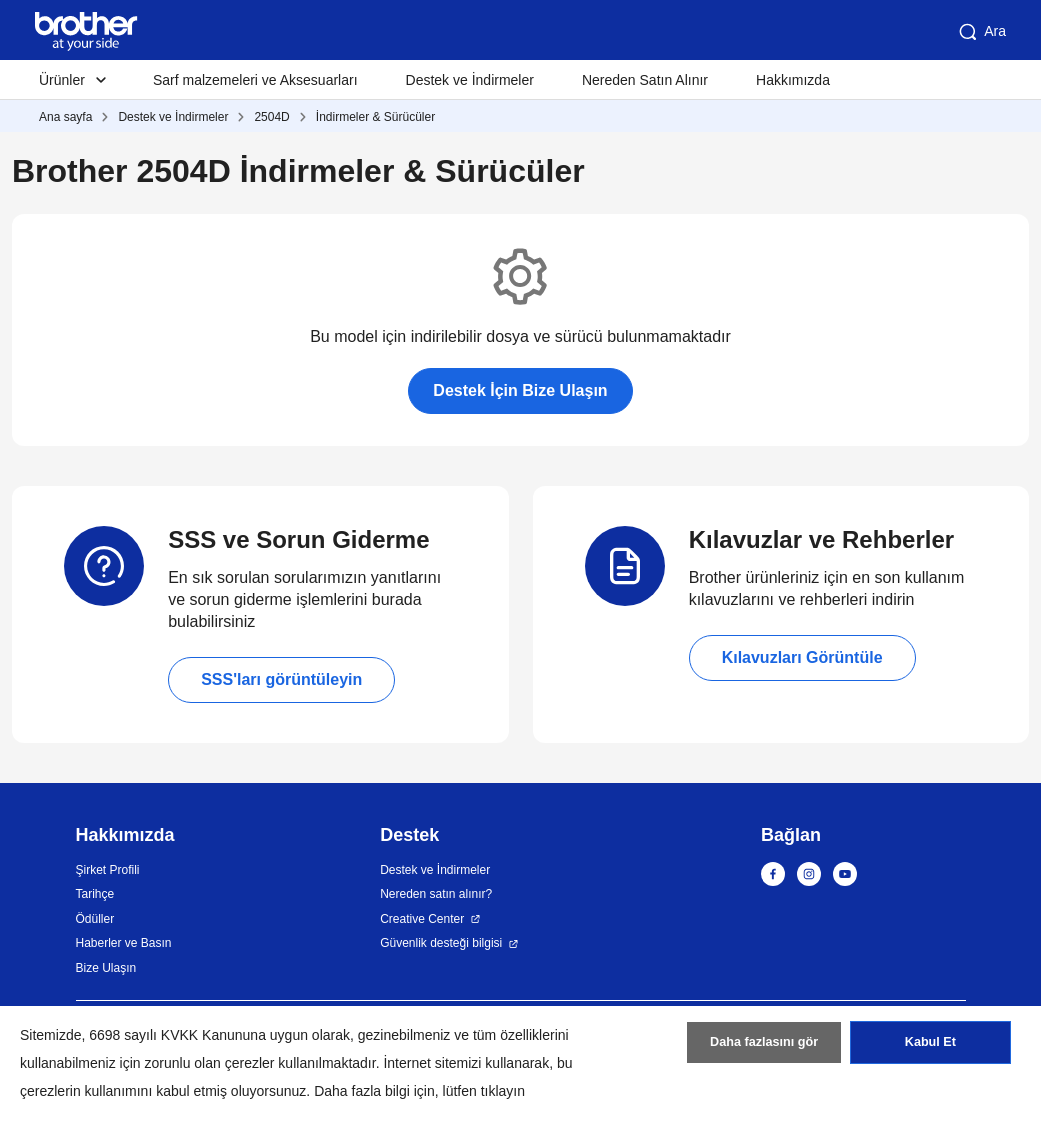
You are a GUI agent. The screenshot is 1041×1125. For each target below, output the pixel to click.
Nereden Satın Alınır (645, 80)
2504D (271, 117)
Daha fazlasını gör (764, 1048)
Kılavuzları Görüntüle (802, 657)
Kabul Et (930, 1048)
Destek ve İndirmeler (470, 80)
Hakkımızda (793, 80)
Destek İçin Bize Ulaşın (520, 390)
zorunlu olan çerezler (210, 1063)
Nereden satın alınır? (436, 894)
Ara (981, 32)
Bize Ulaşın (106, 968)
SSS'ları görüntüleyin (281, 679)
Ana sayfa (65, 117)
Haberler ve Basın (124, 943)
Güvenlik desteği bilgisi (441, 943)
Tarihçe (95, 894)
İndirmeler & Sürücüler (375, 117)
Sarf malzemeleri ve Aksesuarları (255, 80)
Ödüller (95, 919)
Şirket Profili (108, 870)
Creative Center (422, 919)
